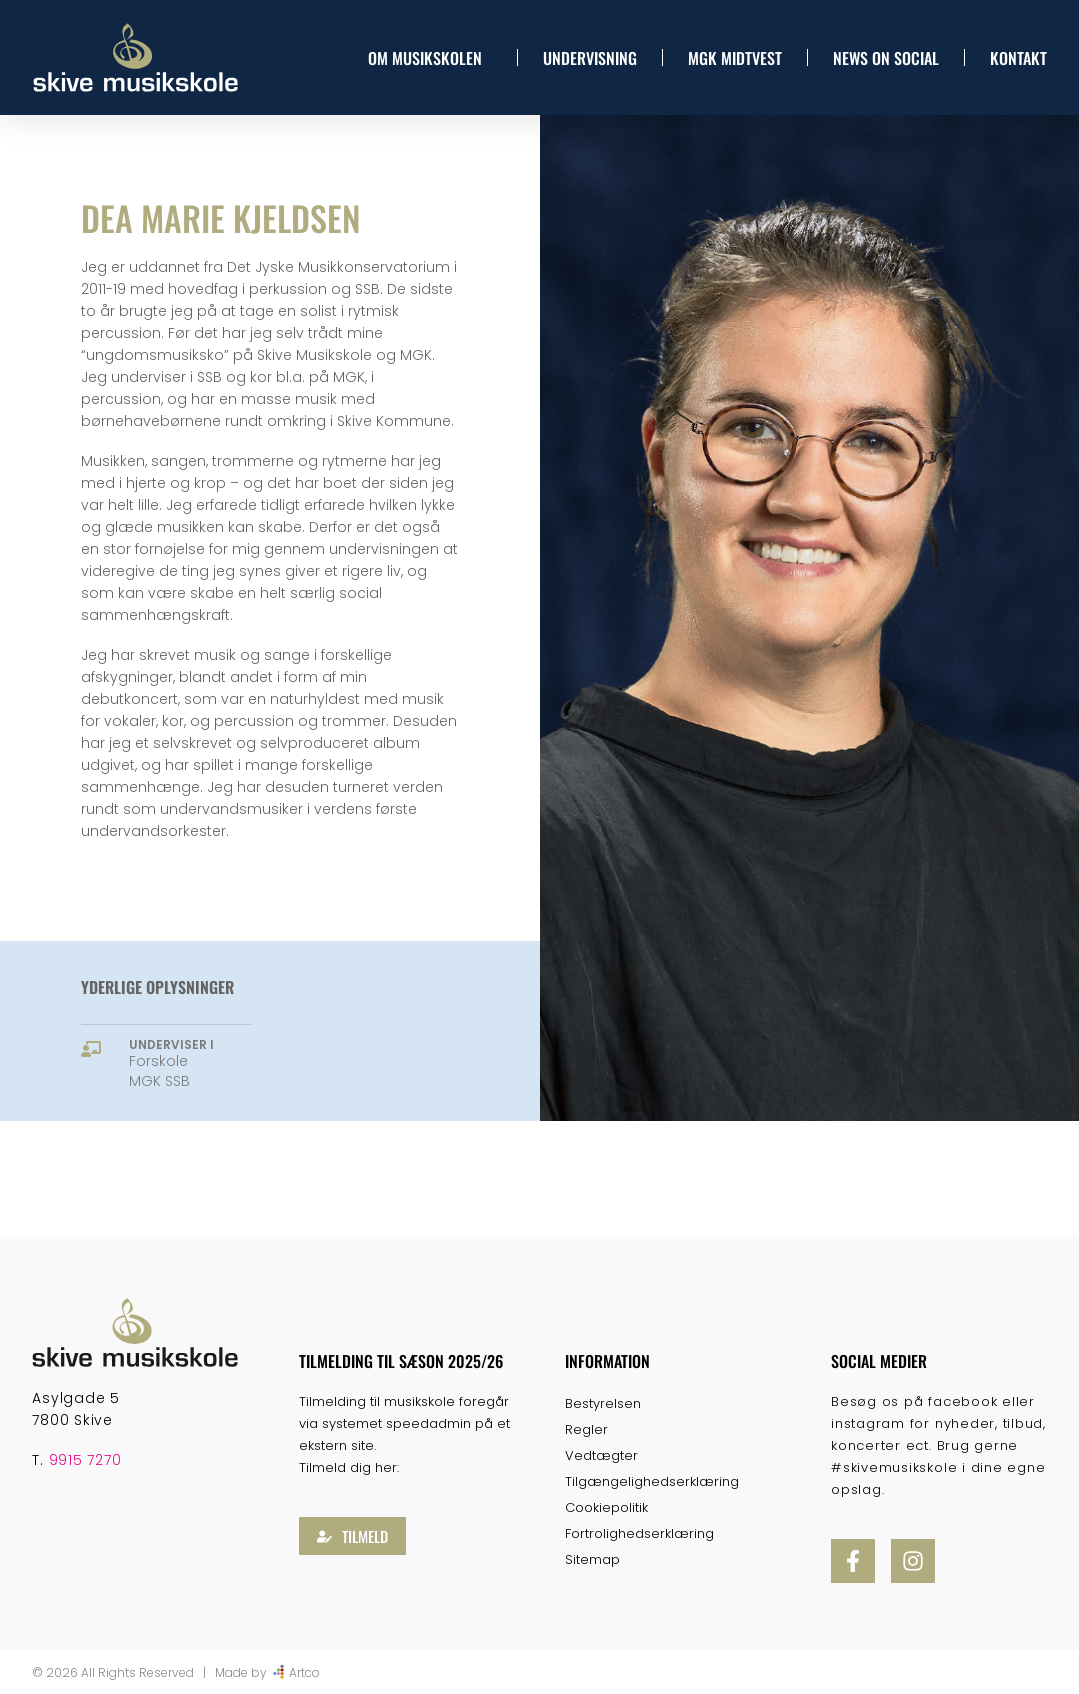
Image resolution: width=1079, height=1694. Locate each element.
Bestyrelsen (603, 1403)
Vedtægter (601, 1455)
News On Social (886, 58)
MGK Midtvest (735, 58)
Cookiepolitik (606, 1507)
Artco (304, 1672)
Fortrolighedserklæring (639, 1533)
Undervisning (590, 58)
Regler (586, 1429)
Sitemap (592, 1559)
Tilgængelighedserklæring (652, 1481)
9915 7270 (85, 1460)
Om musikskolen (430, 58)
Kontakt (1018, 58)
